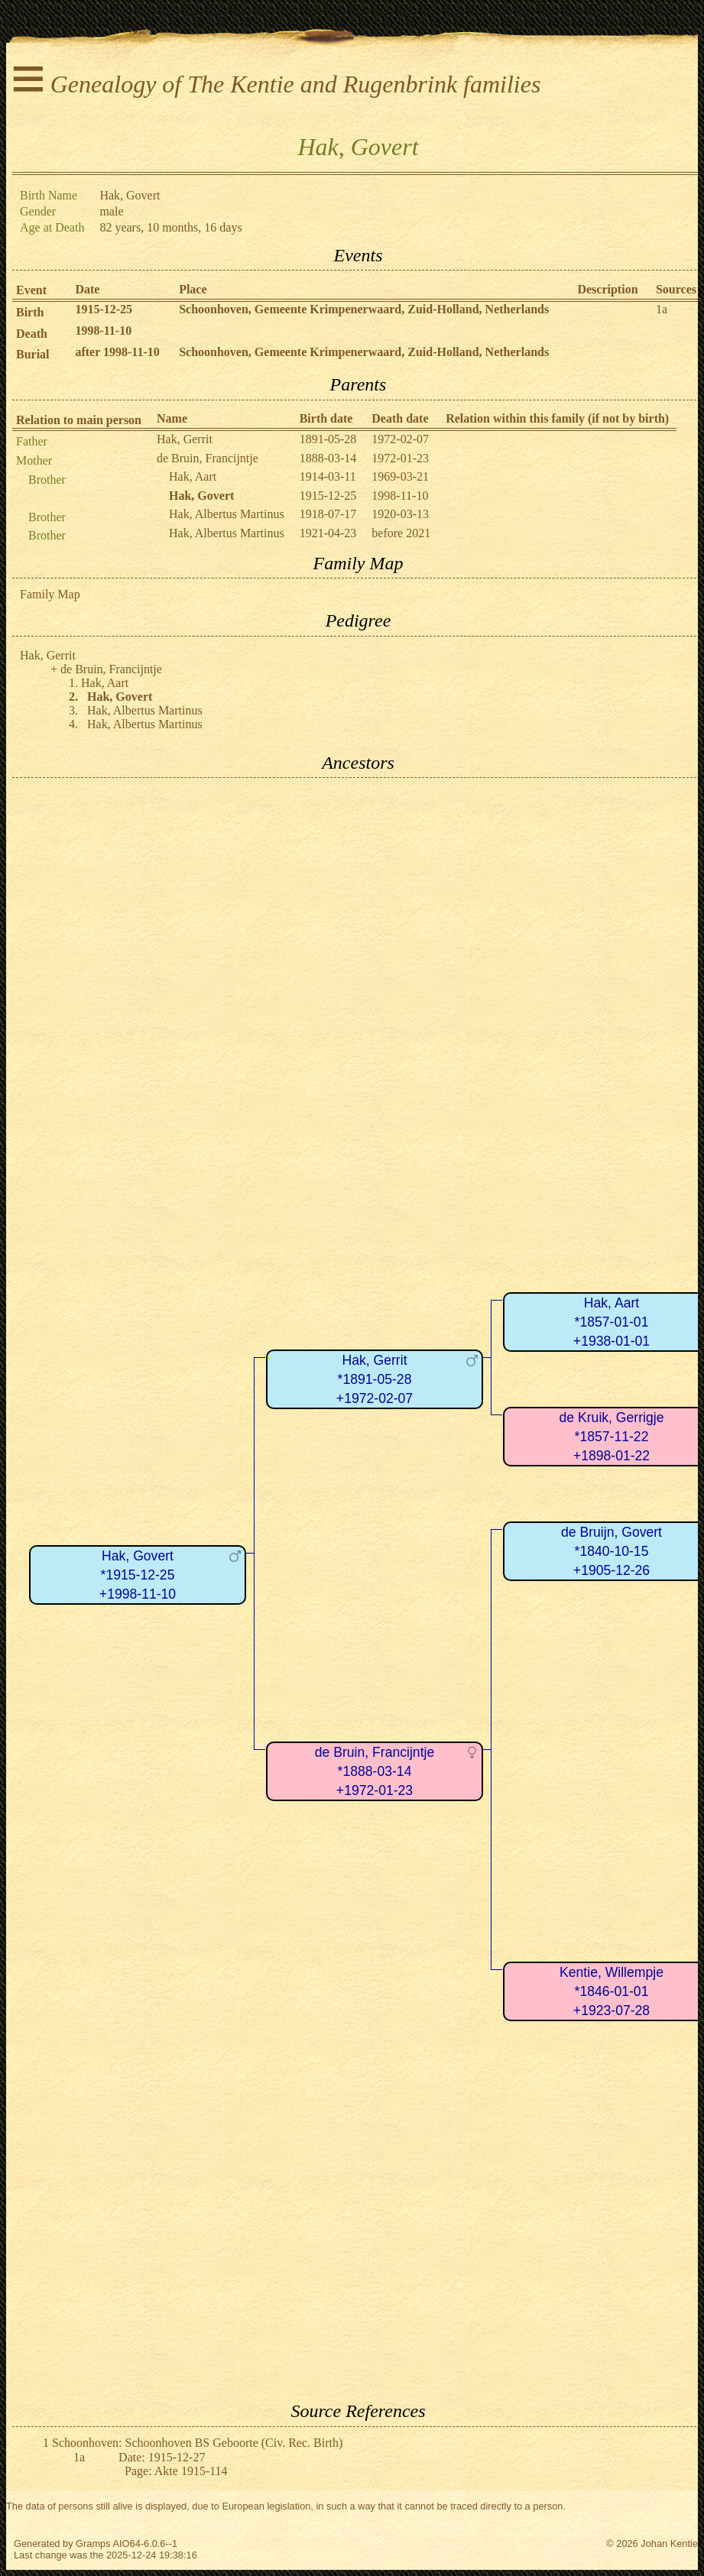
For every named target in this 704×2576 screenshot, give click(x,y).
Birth (30, 312)
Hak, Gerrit (184, 439)
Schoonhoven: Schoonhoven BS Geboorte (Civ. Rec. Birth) (197, 2442)
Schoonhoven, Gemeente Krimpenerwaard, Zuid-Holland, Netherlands (364, 309)
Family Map (50, 594)
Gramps (93, 2543)
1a (661, 309)
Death (31, 333)
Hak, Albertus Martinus (226, 513)
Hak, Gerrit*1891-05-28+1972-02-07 (374, 1379)
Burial (33, 354)
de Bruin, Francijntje (207, 458)
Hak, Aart (192, 476)
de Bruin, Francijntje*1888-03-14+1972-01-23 (374, 1771)
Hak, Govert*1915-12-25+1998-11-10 (137, 1574)
